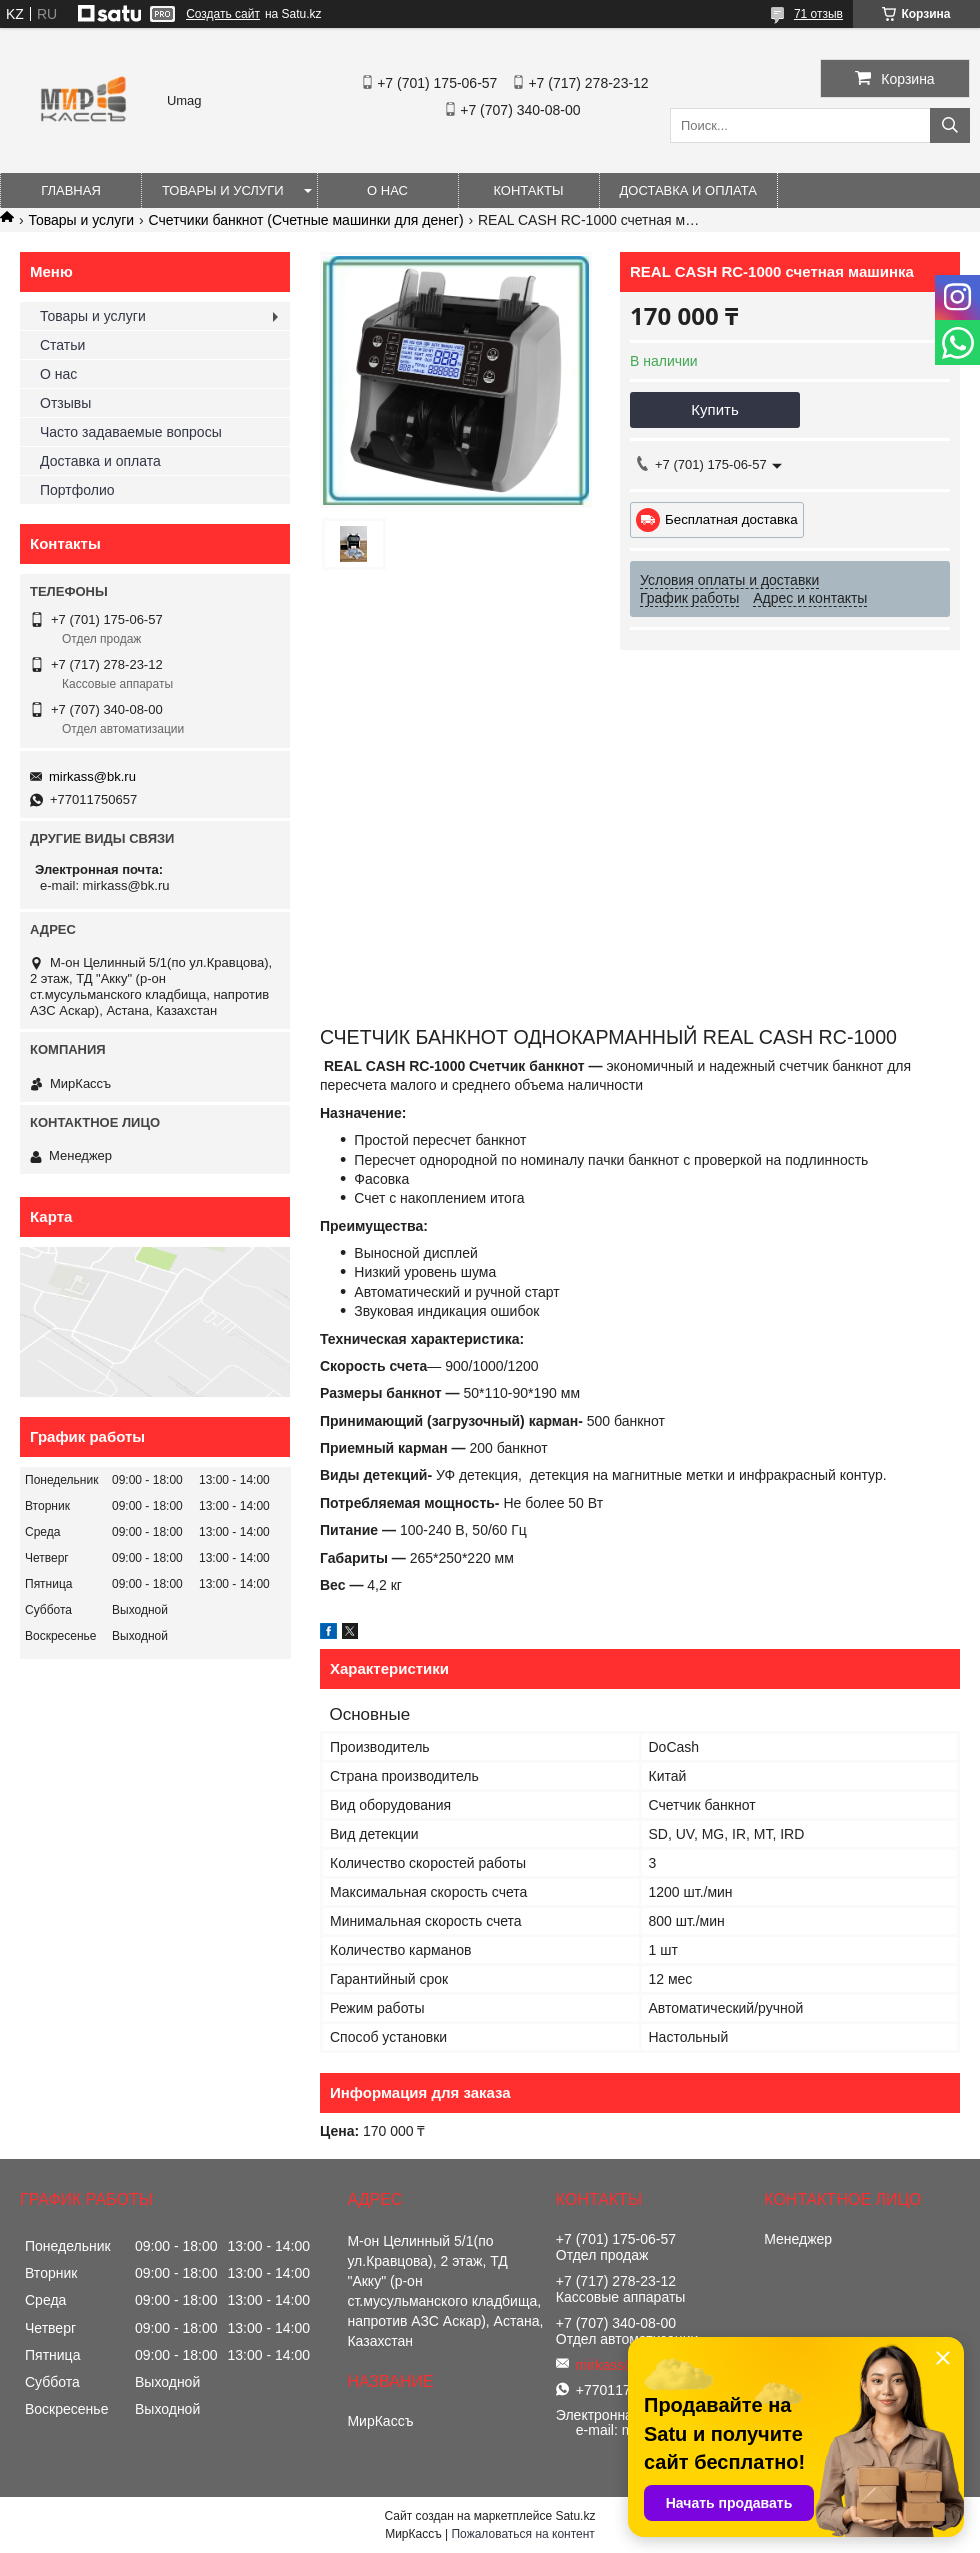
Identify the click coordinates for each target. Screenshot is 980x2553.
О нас (387, 190)
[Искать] (950, 125)
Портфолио (77, 490)
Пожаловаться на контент (522, 2534)
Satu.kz (575, 2516)
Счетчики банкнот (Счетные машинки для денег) (306, 220)
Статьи (62, 345)
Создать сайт (223, 14)
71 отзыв (818, 14)
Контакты (528, 190)
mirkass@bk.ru (92, 776)
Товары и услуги (223, 190)
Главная (71, 190)
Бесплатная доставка (731, 519)
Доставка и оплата (688, 190)
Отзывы (65, 403)
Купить (714, 409)
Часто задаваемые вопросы (131, 432)
